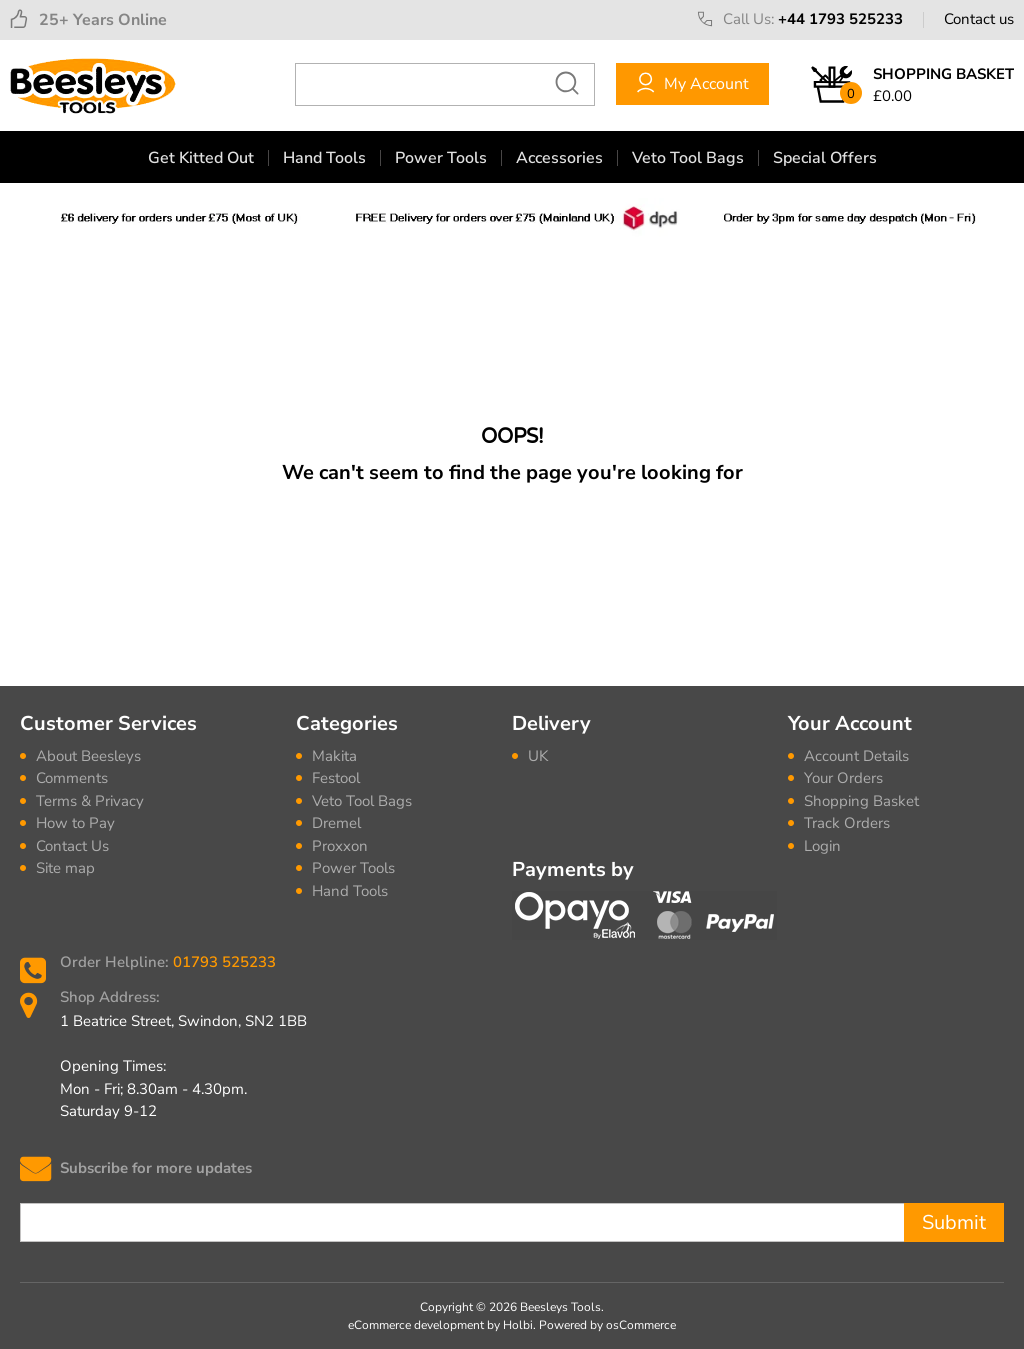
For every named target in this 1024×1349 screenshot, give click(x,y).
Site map (65, 868)
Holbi (518, 1325)
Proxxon (340, 846)
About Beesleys (88, 756)
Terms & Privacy (90, 801)
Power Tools (441, 158)
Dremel (336, 823)
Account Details (856, 756)
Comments (72, 778)
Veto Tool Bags (688, 158)
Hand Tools (324, 158)
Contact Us (72, 846)
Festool (336, 778)
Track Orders (847, 823)
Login (822, 846)
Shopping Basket (861, 801)
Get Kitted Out (201, 158)
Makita (334, 756)
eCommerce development (416, 1325)
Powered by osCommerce (607, 1325)
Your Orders (843, 778)
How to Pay (75, 823)
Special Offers (825, 158)
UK (538, 756)
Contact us (979, 19)
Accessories (559, 158)
